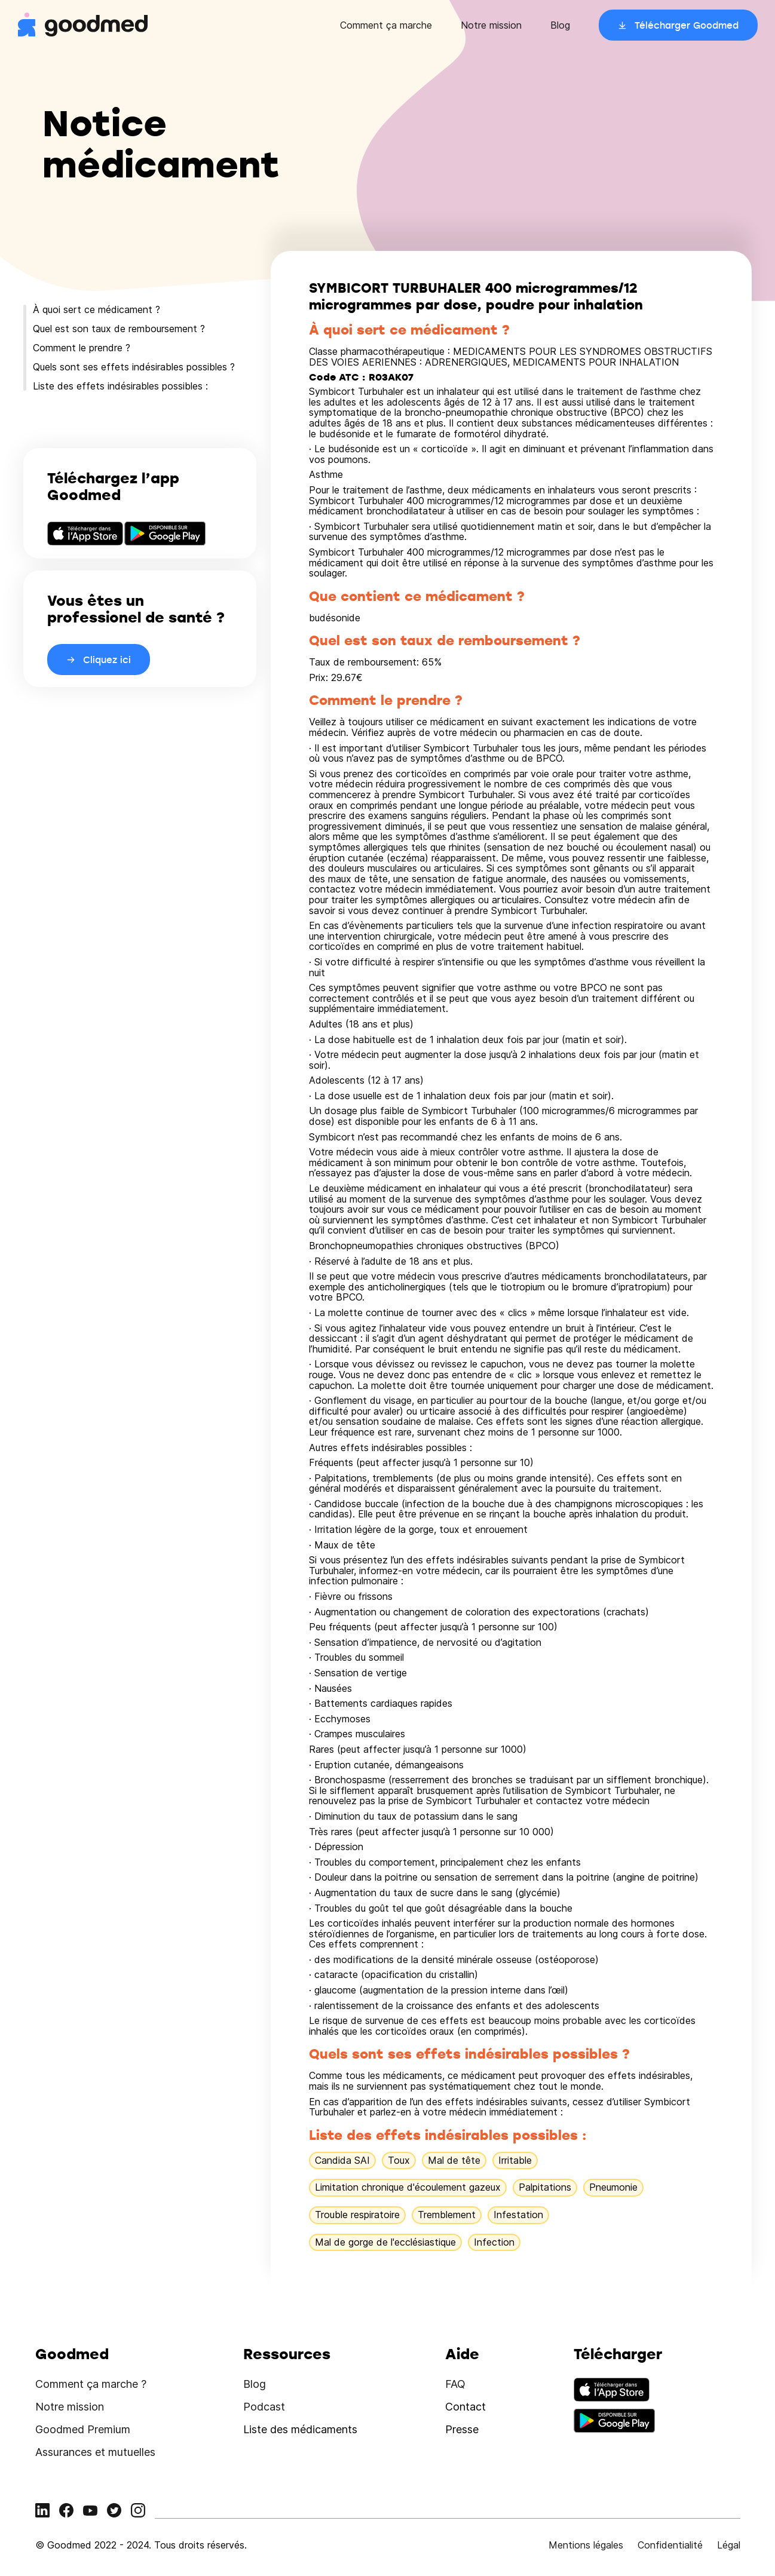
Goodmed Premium (82, 2429)
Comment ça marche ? (90, 2384)
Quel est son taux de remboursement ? (119, 328)
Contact (465, 2406)
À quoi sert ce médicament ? (96, 309)
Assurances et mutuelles (95, 2452)
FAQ (455, 2384)
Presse (462, 2429)
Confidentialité (670, 2545)
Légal (728, 2545)
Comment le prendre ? (81, 347)
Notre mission (491, 25)
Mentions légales (586, 2545)
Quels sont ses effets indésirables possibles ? (134, 367)
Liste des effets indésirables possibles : (120, 386)
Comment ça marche (386, 25)
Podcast (264, 2406)
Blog (560, 25)
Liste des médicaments (300, 2429)
